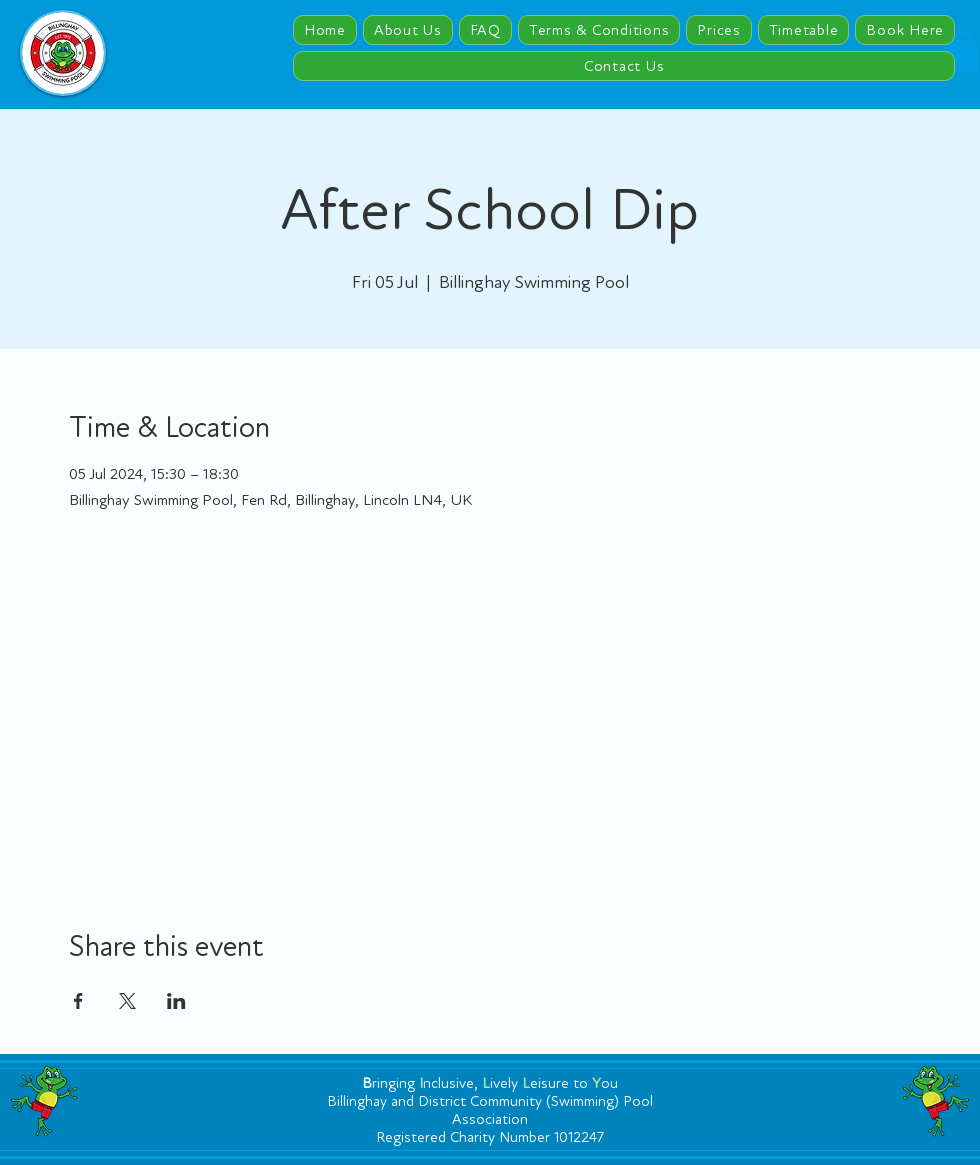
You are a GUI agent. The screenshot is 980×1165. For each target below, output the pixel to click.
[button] (963, 52)
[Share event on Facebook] (78, 1001)
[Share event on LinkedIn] (176, 1001)
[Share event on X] (127, 1001)
